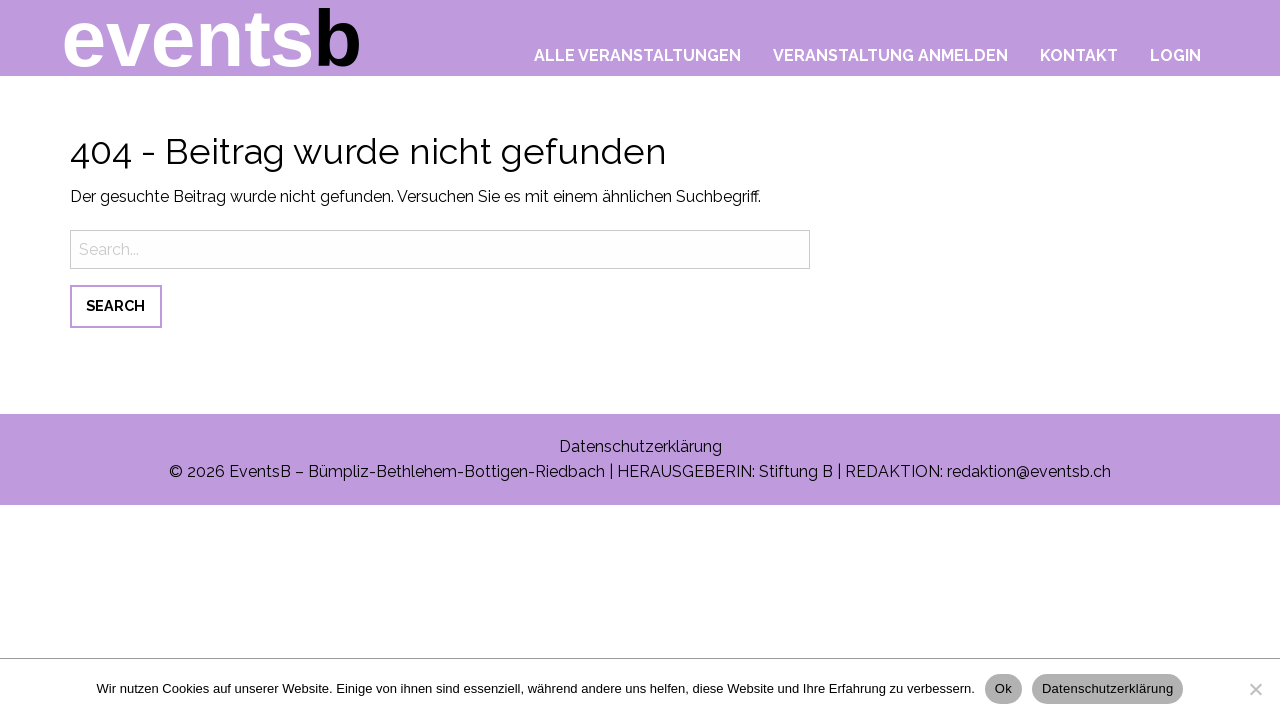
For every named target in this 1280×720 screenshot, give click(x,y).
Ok (1003, 688)
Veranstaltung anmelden (890, 55)
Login (1175, 55)
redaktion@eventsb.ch (1029, 471)
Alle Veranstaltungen (637, 55)
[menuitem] (637, 50)
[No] (1255, 689)
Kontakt (1079, 55)
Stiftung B (796, 471)
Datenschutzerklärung (640, 446)
